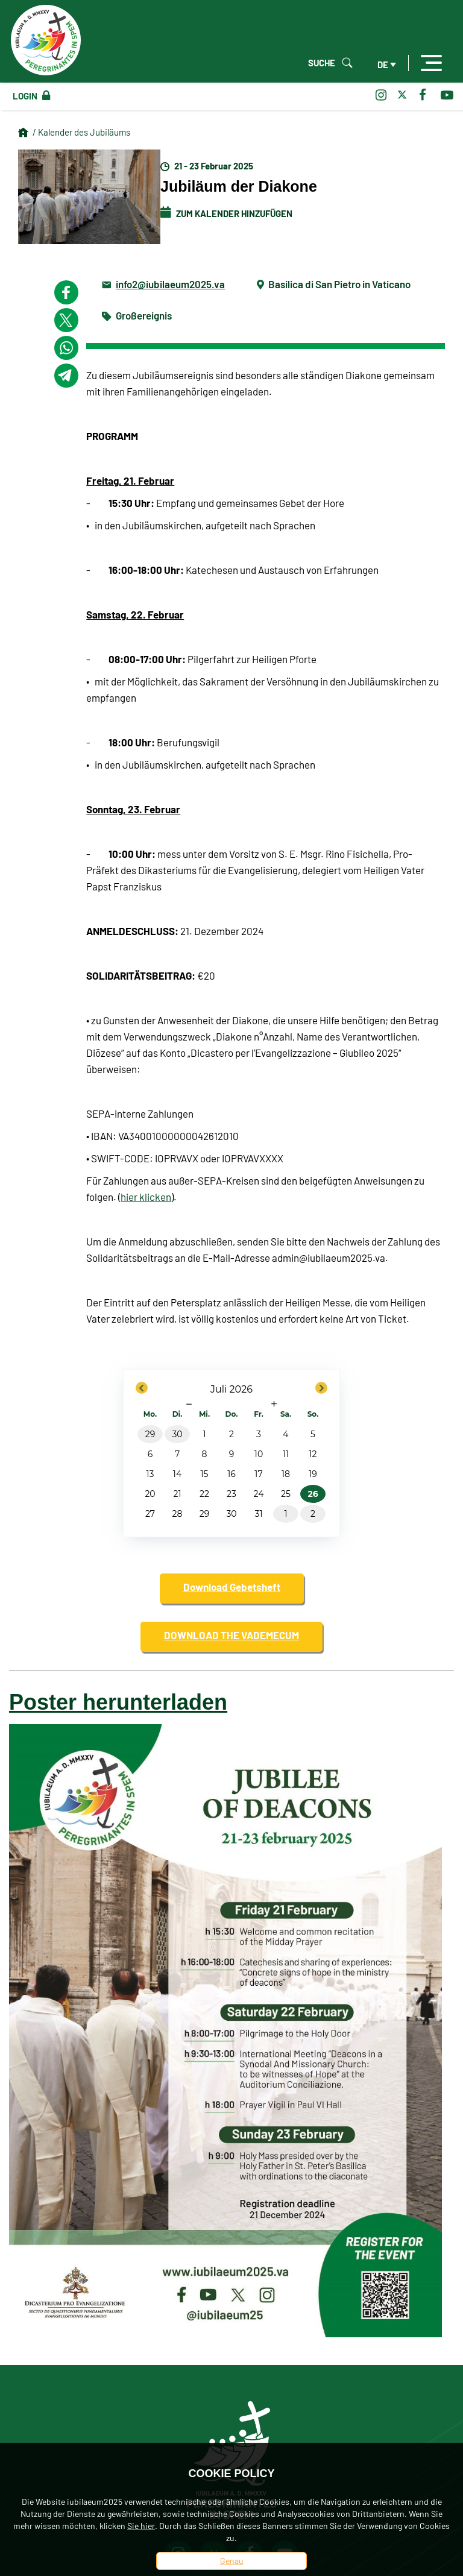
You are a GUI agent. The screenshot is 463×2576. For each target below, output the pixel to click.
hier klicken (146, 1197)
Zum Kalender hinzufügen (226, 213)
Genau (232, 2561)
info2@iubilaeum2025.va (170, 284)
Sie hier (141, 2526)
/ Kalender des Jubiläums (81, 132)
